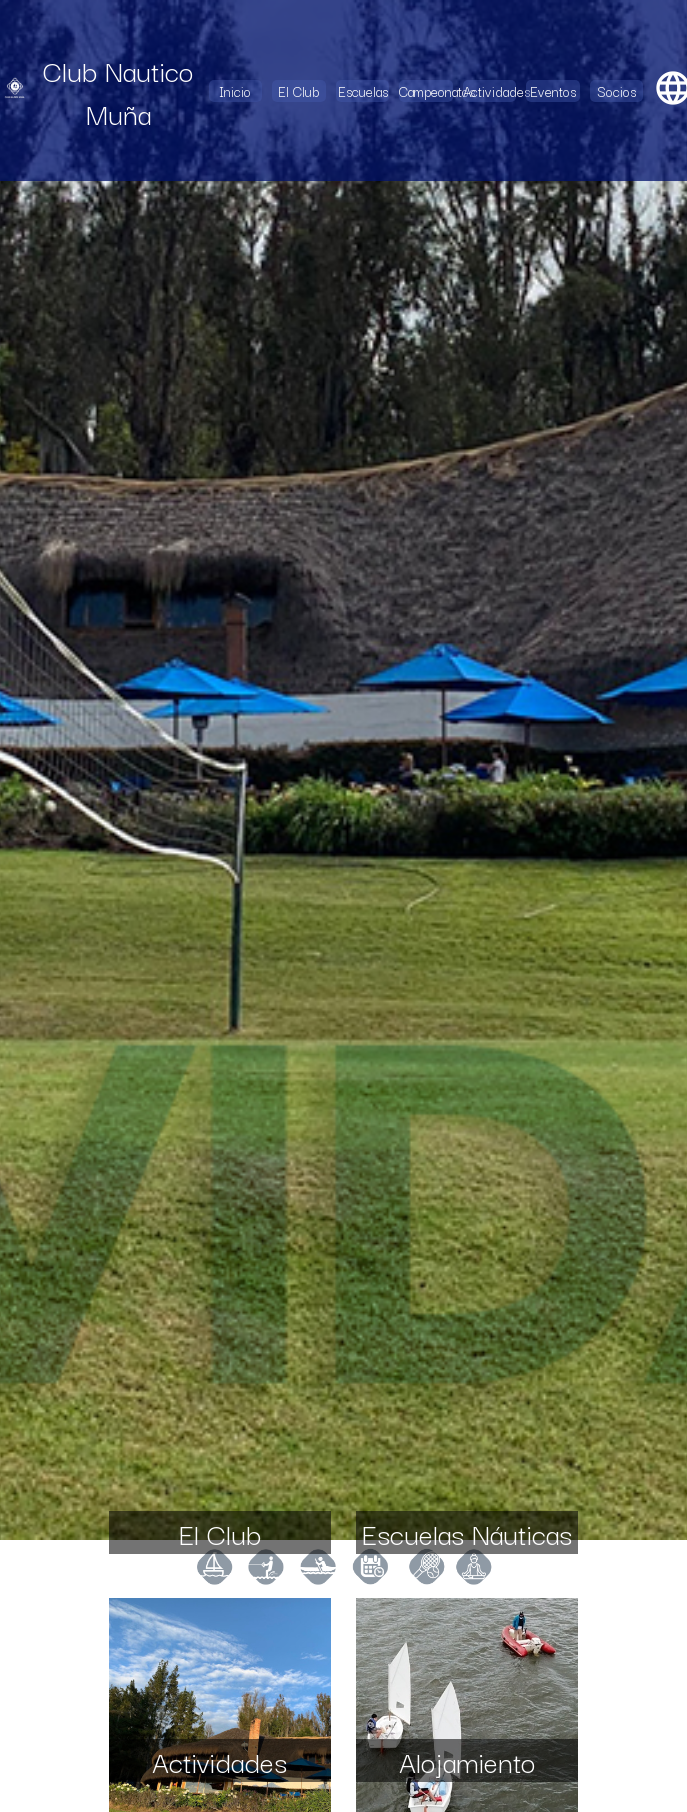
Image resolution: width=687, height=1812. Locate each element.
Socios (616, 91)
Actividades (489, 91)
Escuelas (363, 91)
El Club (298, 91)
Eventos (553, 91)
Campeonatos (425, 91)
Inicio (235, 91)
